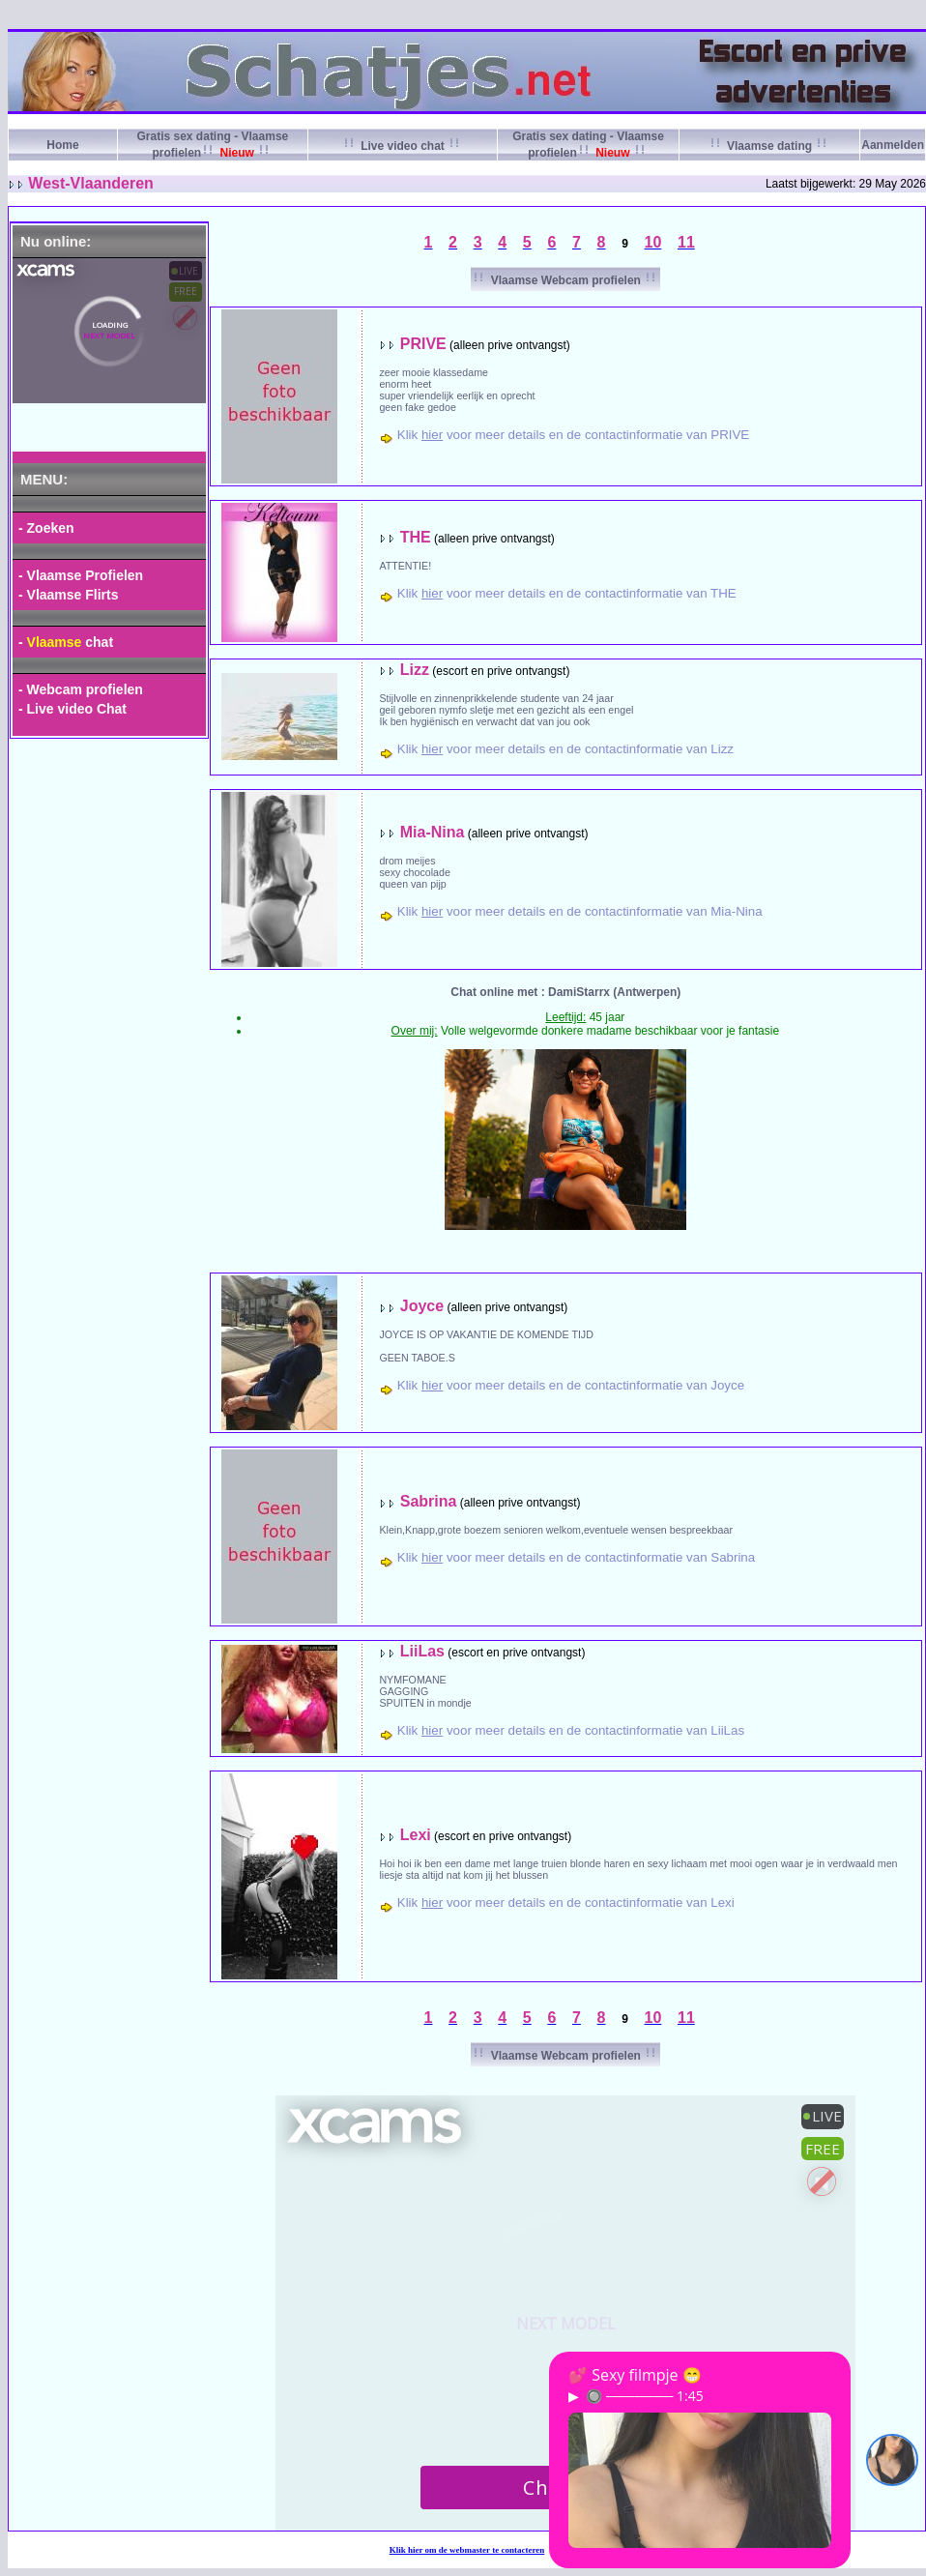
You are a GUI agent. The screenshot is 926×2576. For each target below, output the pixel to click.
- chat (65, 642)
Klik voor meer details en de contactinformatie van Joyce (570, 1385)
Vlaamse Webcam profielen (565, 280)
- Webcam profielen (80, 689)
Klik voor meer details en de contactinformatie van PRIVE (573, 434)
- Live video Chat (72, 709)
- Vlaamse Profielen (80, 575)
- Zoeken (46, 528)
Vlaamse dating (770, 146)
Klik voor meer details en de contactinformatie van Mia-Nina (580, 911)
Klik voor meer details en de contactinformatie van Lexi (566, 1902)
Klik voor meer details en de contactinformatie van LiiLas (570, 1730)
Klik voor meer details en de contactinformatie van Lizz (565, 749)
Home (62, 145)
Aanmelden (892, 145)
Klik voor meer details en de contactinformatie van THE (567, 593)
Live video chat (402, 146)
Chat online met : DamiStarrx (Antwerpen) (565, 992)
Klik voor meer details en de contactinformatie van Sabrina (576, 1557)
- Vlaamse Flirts (68, 594)
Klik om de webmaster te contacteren (467, 2550)
